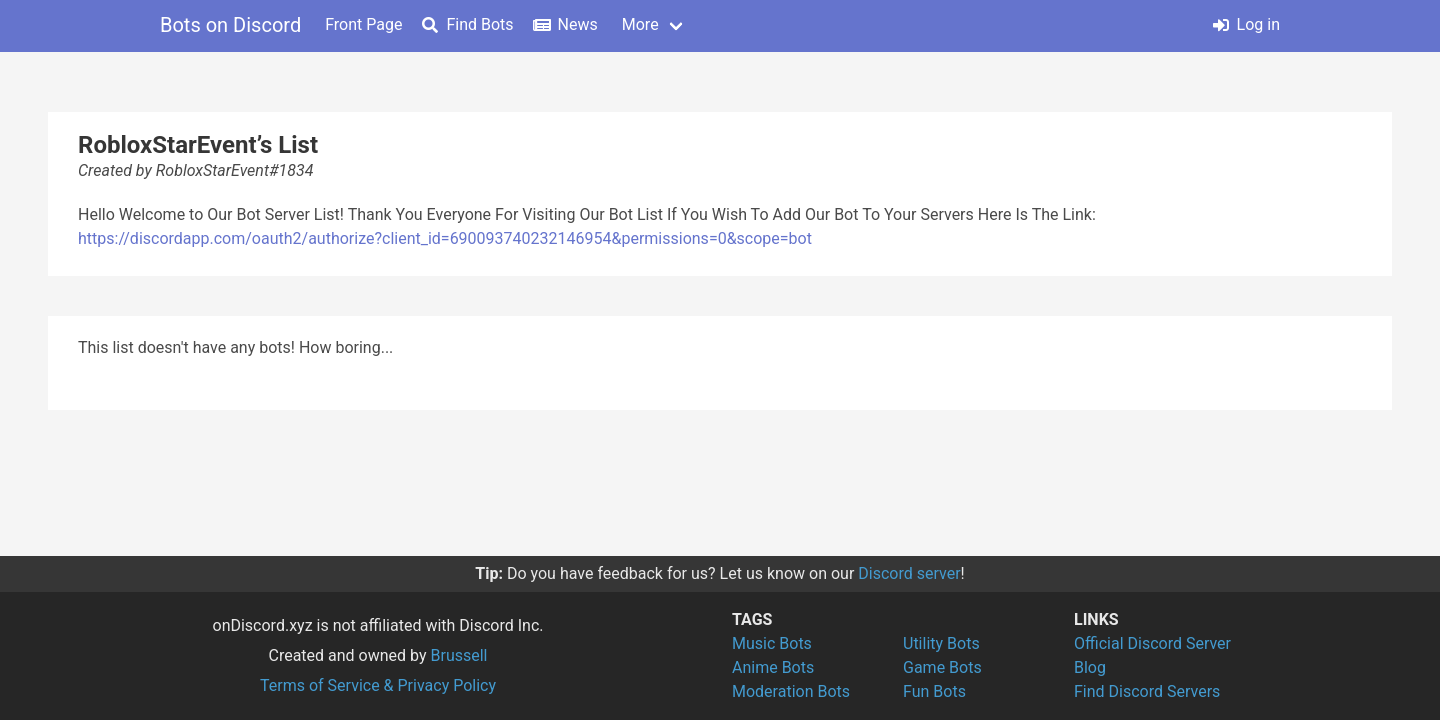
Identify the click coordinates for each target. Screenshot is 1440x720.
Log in (1246, 24)
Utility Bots (941, 643)
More (640, 24)
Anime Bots (773, 667)
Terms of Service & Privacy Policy (378, 685)
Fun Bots (934, 691)
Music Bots (772, 643)
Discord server (909, 573)
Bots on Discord (230, 25)
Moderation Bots (791, 691)
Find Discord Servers (1147, 691)
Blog (1090, 667)
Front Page (363, 24)
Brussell (459, 655)
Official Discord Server (1152, 643)
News (566, 24)
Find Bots (467, 24)
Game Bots (942, 667)
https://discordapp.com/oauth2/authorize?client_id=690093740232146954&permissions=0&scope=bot (445, 238)
